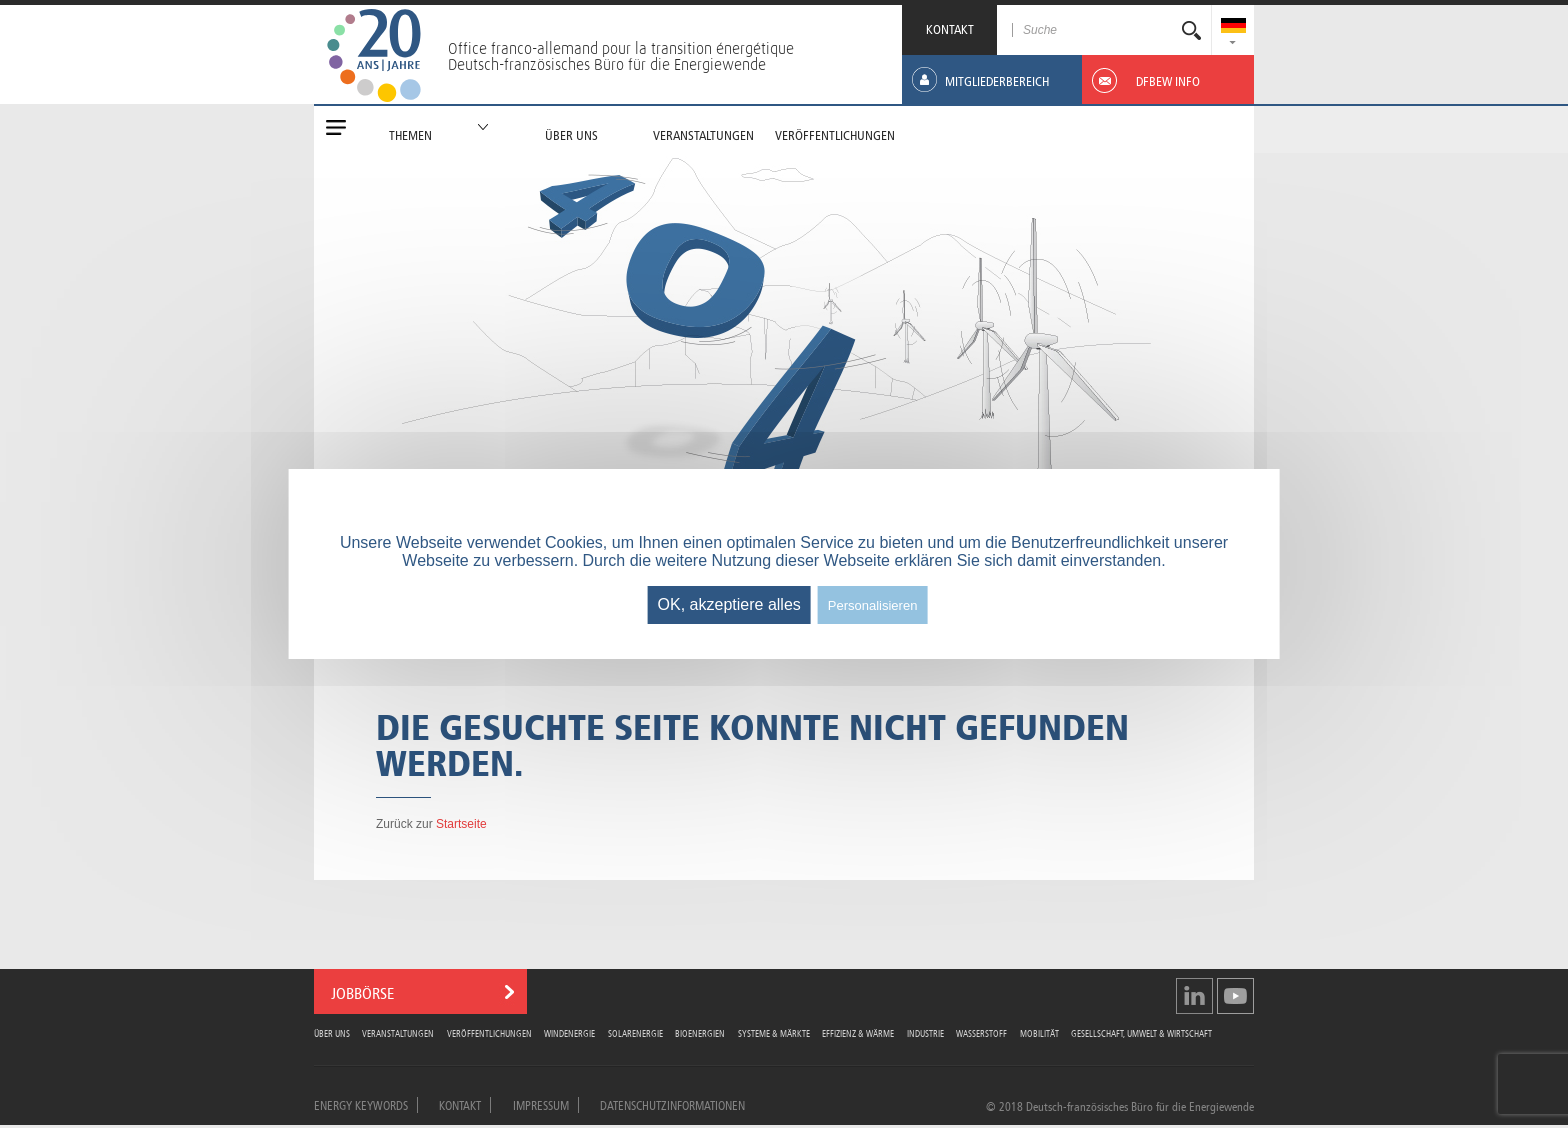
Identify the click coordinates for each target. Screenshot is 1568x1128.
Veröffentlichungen (489, 1032)
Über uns (332, 1032)
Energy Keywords (361, 1104)
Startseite (461, 824)
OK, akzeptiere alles (729, 604)
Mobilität (1039, 1032)
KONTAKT (950, 27)
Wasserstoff (981, 1032)
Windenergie (569, 1032)
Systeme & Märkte (774, 1032)
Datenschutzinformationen (672, 1104)
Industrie (925, 1032)
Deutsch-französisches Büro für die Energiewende (607, 64)
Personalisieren (873, 605)
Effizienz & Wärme (858, 1032)
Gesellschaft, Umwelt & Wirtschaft (1141, 1032)
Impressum (541, 1104)
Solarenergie (635, 1032)
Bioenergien (700, 1032)
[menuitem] (1233, 27)
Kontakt (460, 1104)
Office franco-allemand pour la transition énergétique (621, 48)
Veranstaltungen (398, 1032)
